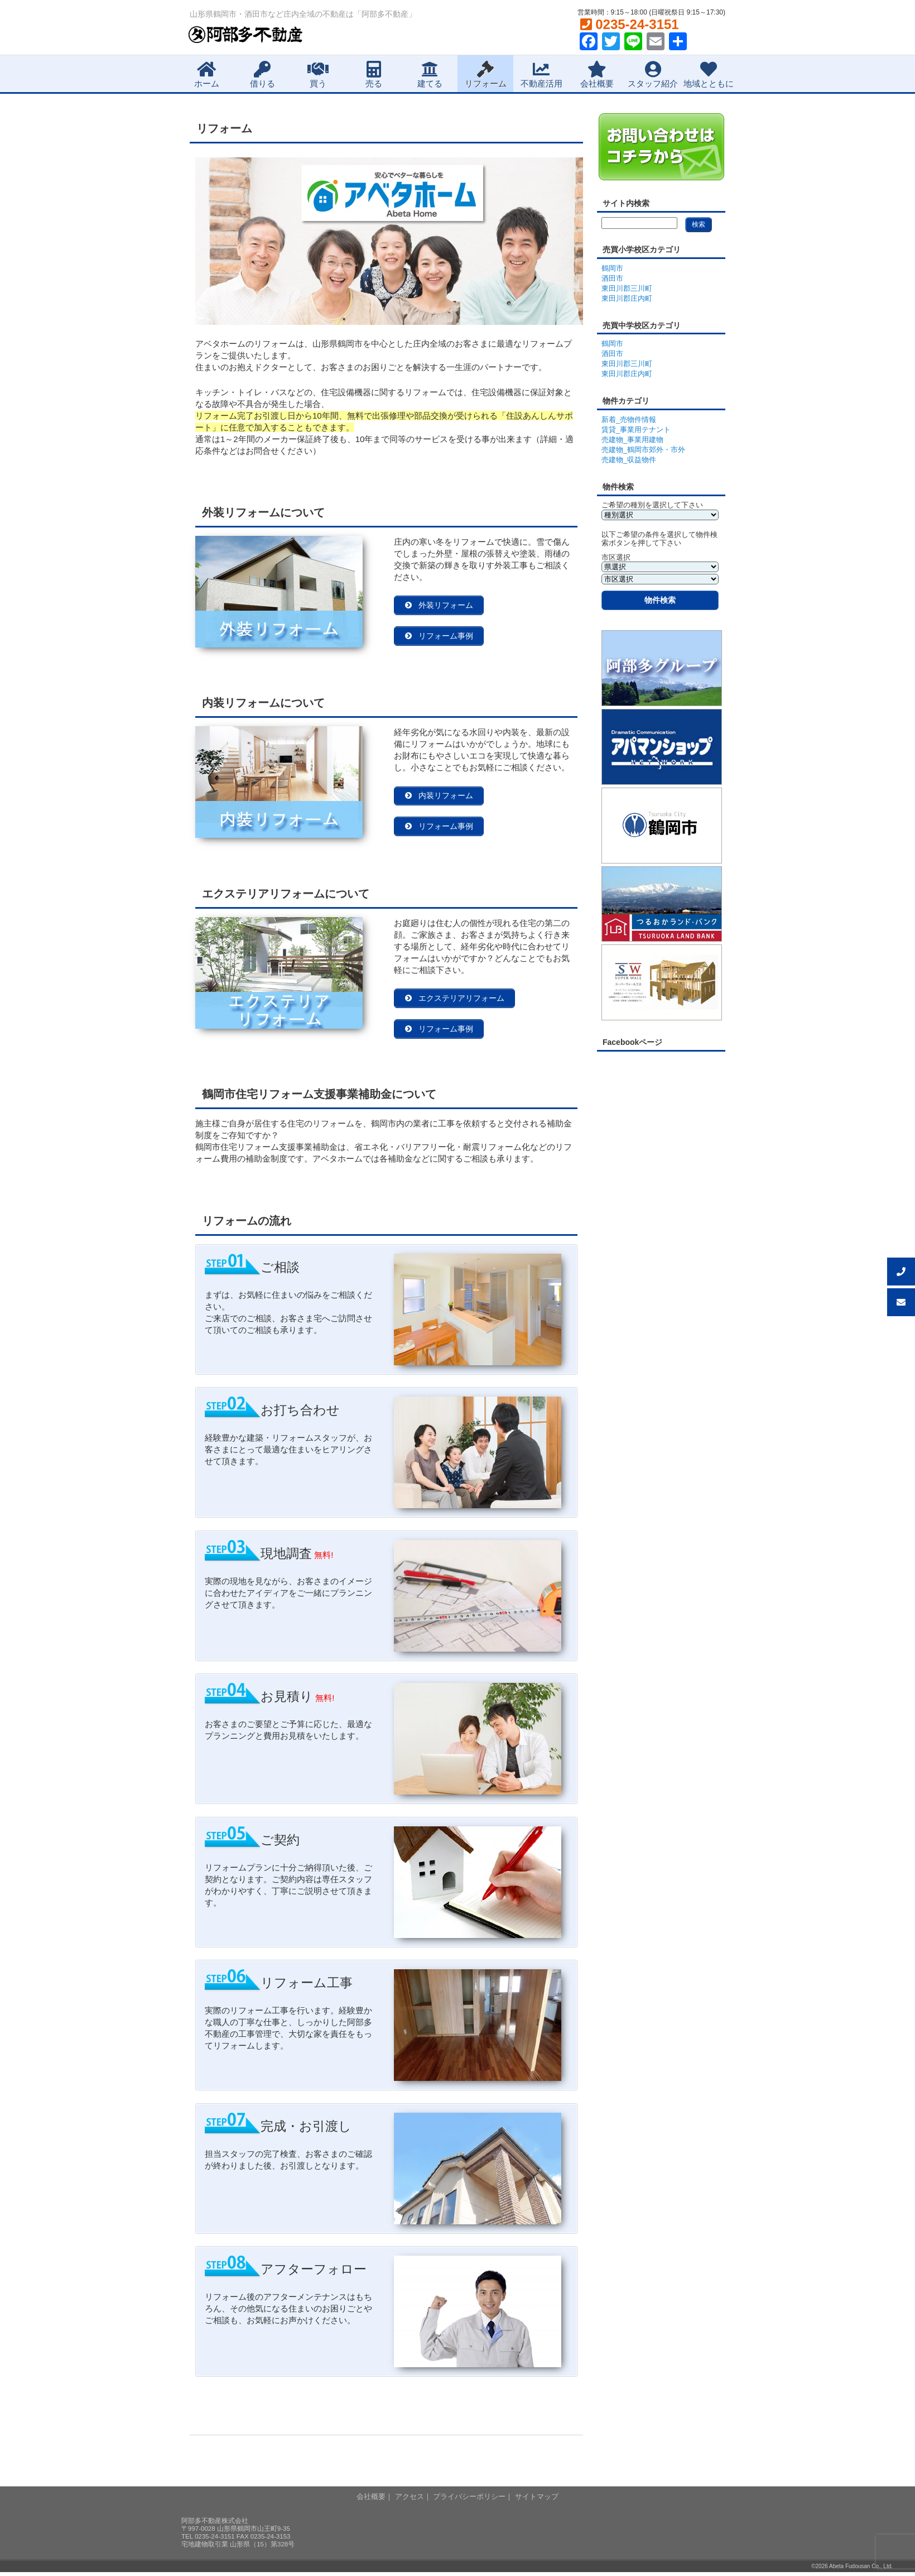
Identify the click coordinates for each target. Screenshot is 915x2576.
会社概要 (597, 74)
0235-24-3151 (629, 24)
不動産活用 (541, 74)
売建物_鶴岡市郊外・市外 (643, 449)
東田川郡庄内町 (626, 298)
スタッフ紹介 (653, 74)
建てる (429, 74)
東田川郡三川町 (626, 288)
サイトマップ (536, 2500)
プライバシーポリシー (469, 2500)
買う (318, 74)
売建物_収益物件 (628, 459)
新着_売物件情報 (628, 419)
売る (373, 74)
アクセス (409, 2500)
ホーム (206, 74)
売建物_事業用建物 (632, 439)
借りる (262, 74)
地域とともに (708, 74)
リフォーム (486, 74)
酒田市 (612, 278)
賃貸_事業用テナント (636, 429)
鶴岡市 (612, 268)
